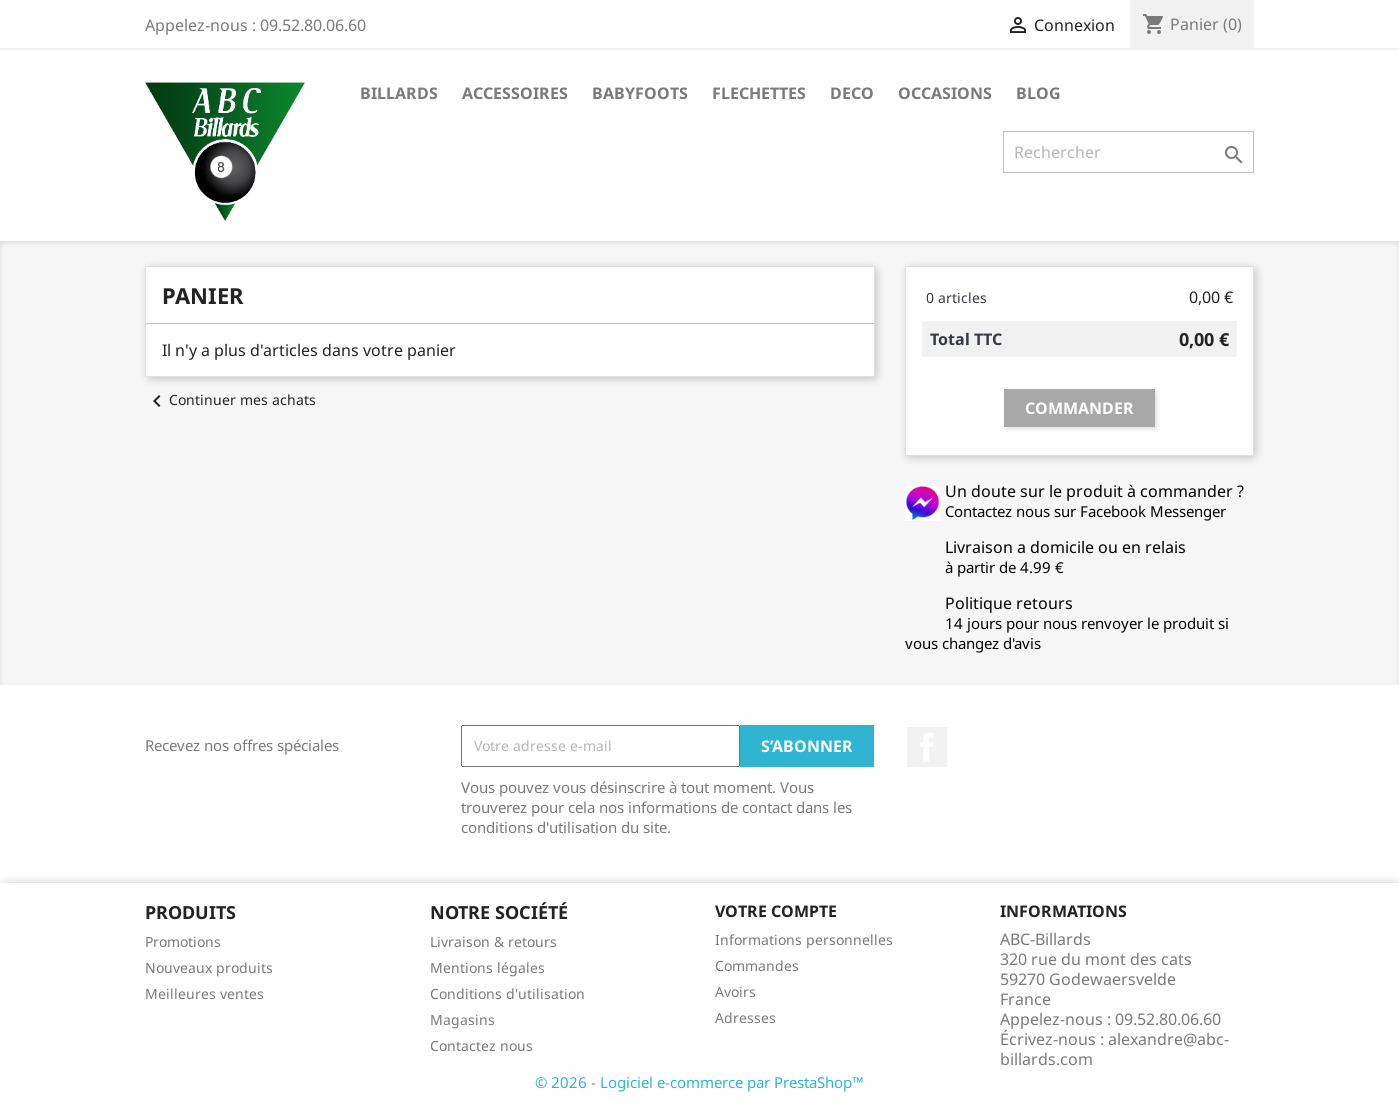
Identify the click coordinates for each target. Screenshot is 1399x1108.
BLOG (1038, 93)
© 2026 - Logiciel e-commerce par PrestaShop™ (699, 1082)
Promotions (183, 941)
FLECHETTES (759, 93)
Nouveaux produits (209, 967)
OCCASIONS (945, 93)
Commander (1079, 408)
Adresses (745, 1017)
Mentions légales (487, 967)
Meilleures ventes (204, 993)
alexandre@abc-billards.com (1114, 1049)
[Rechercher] (1128, 152)
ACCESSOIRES (515, 93)
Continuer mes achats (230, 399)
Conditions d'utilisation (507, 993)
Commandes (757, 965)
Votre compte (776, 911)
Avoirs (735, 991)
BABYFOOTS (640, 93)
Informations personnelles (804, 939)
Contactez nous (481, 1045)
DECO (852, 93)
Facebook (927, 747)
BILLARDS (399, 93)
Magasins (462, 1019)
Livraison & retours (493, 941)
